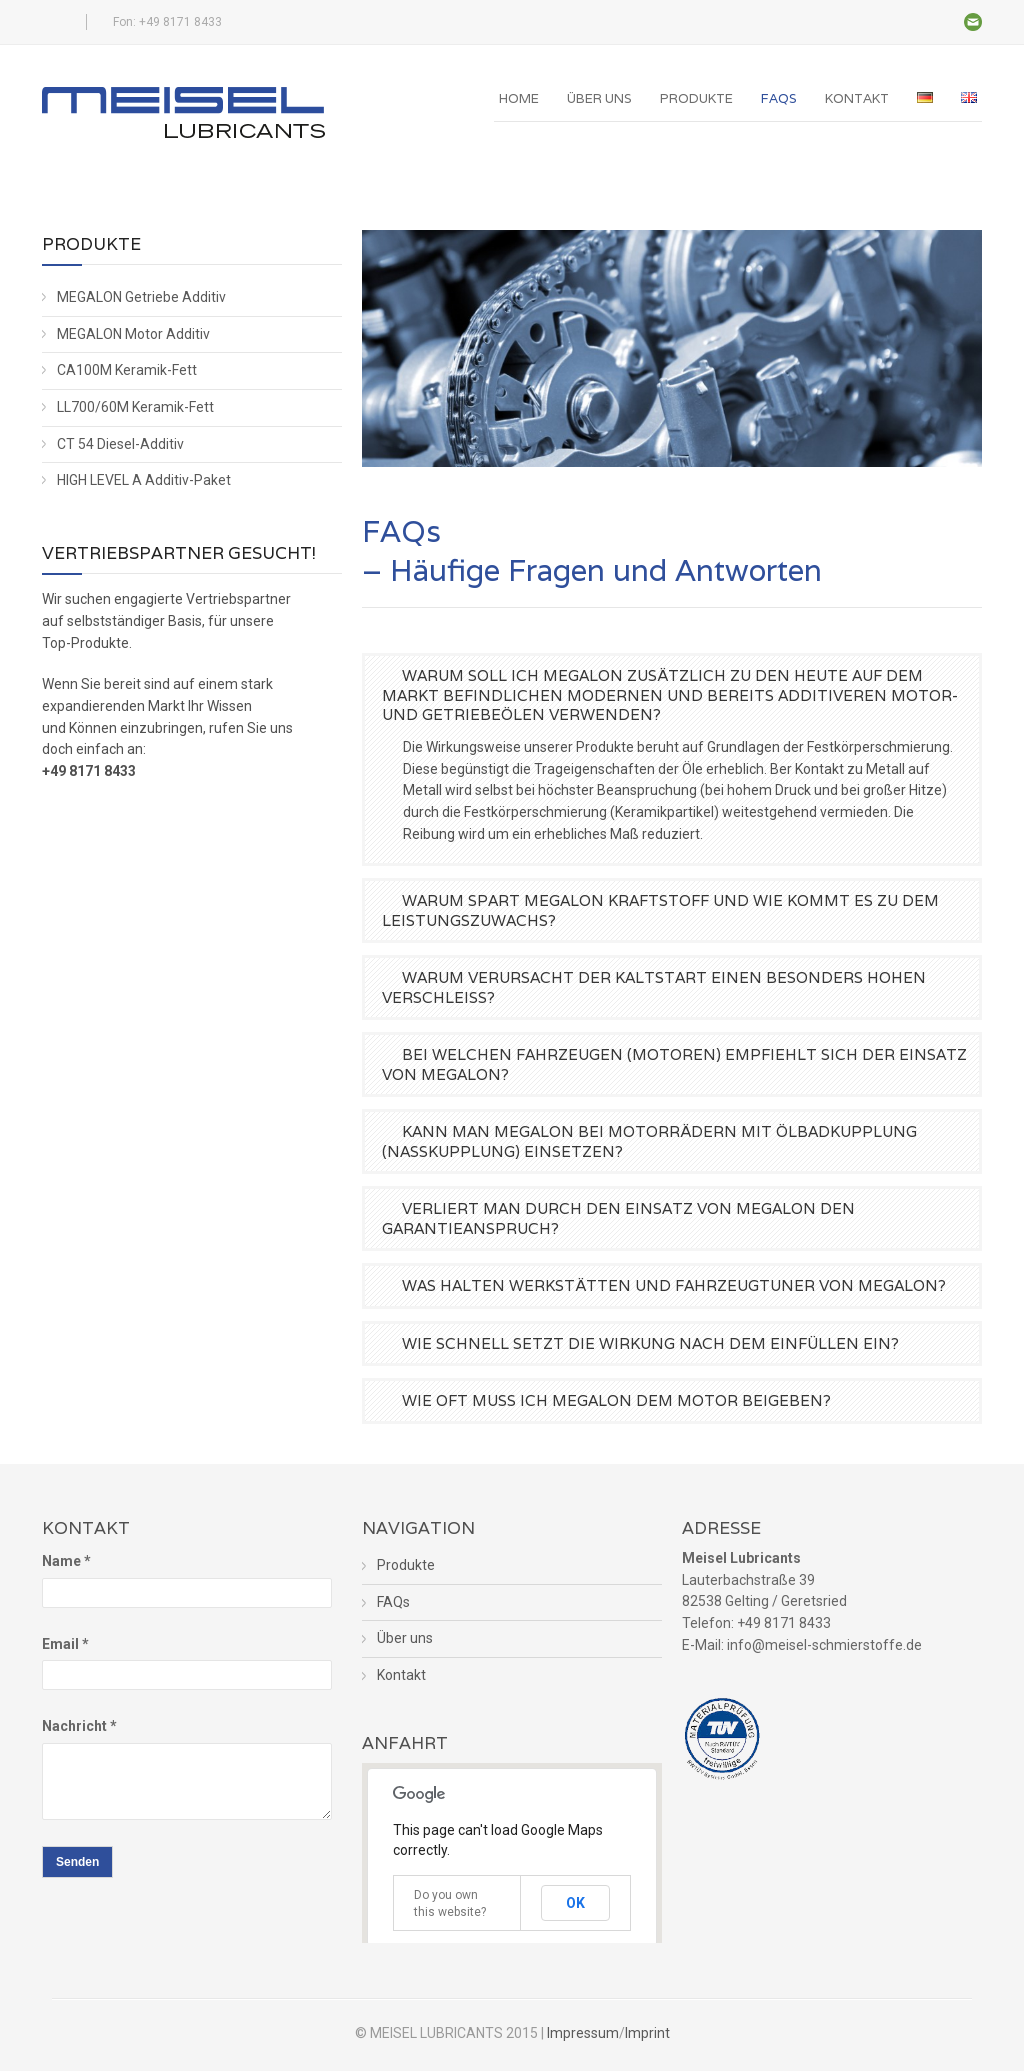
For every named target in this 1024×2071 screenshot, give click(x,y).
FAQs (779, 98)
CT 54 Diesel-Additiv (120, 444)
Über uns (599, 98)
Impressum (583, 2033)
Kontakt (857, 98)
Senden (77, 1862)
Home (519, 98)
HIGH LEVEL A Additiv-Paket (144, 480)
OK (575, 1903)
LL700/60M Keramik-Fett (135, 407)
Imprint (647, 2033)
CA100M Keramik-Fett (127, 370)
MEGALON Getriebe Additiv (141, 297)
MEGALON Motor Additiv (133, 334)
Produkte (696, 98)
